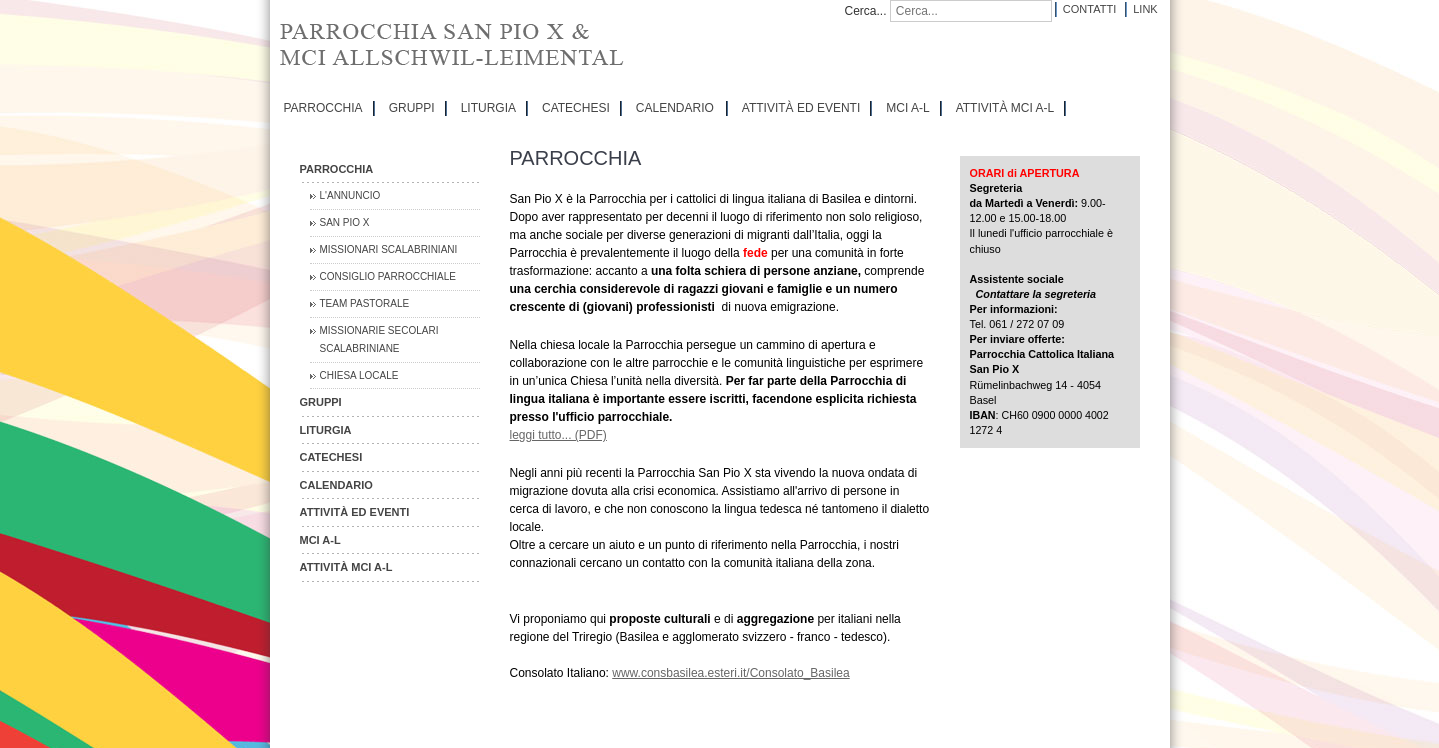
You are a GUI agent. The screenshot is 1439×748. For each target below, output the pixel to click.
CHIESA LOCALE (359, 375)
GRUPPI (412, 108)
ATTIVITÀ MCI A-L (1005, 108)
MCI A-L (907, 108)
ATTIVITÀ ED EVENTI (801, 108)
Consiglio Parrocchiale (388, 276)
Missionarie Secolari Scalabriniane (379, 339)
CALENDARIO (675, 108)
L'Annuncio (350, 195)
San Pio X (345, 222)
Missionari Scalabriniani (389, 249)
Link (1145, 9)
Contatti (1089, 9)
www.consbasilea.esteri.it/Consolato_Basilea (730, 673)
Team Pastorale (365, 303)
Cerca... (866, 11)
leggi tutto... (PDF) (558, 435)
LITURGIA (488, 108)
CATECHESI (576, 108)
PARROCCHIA (323, 108)
